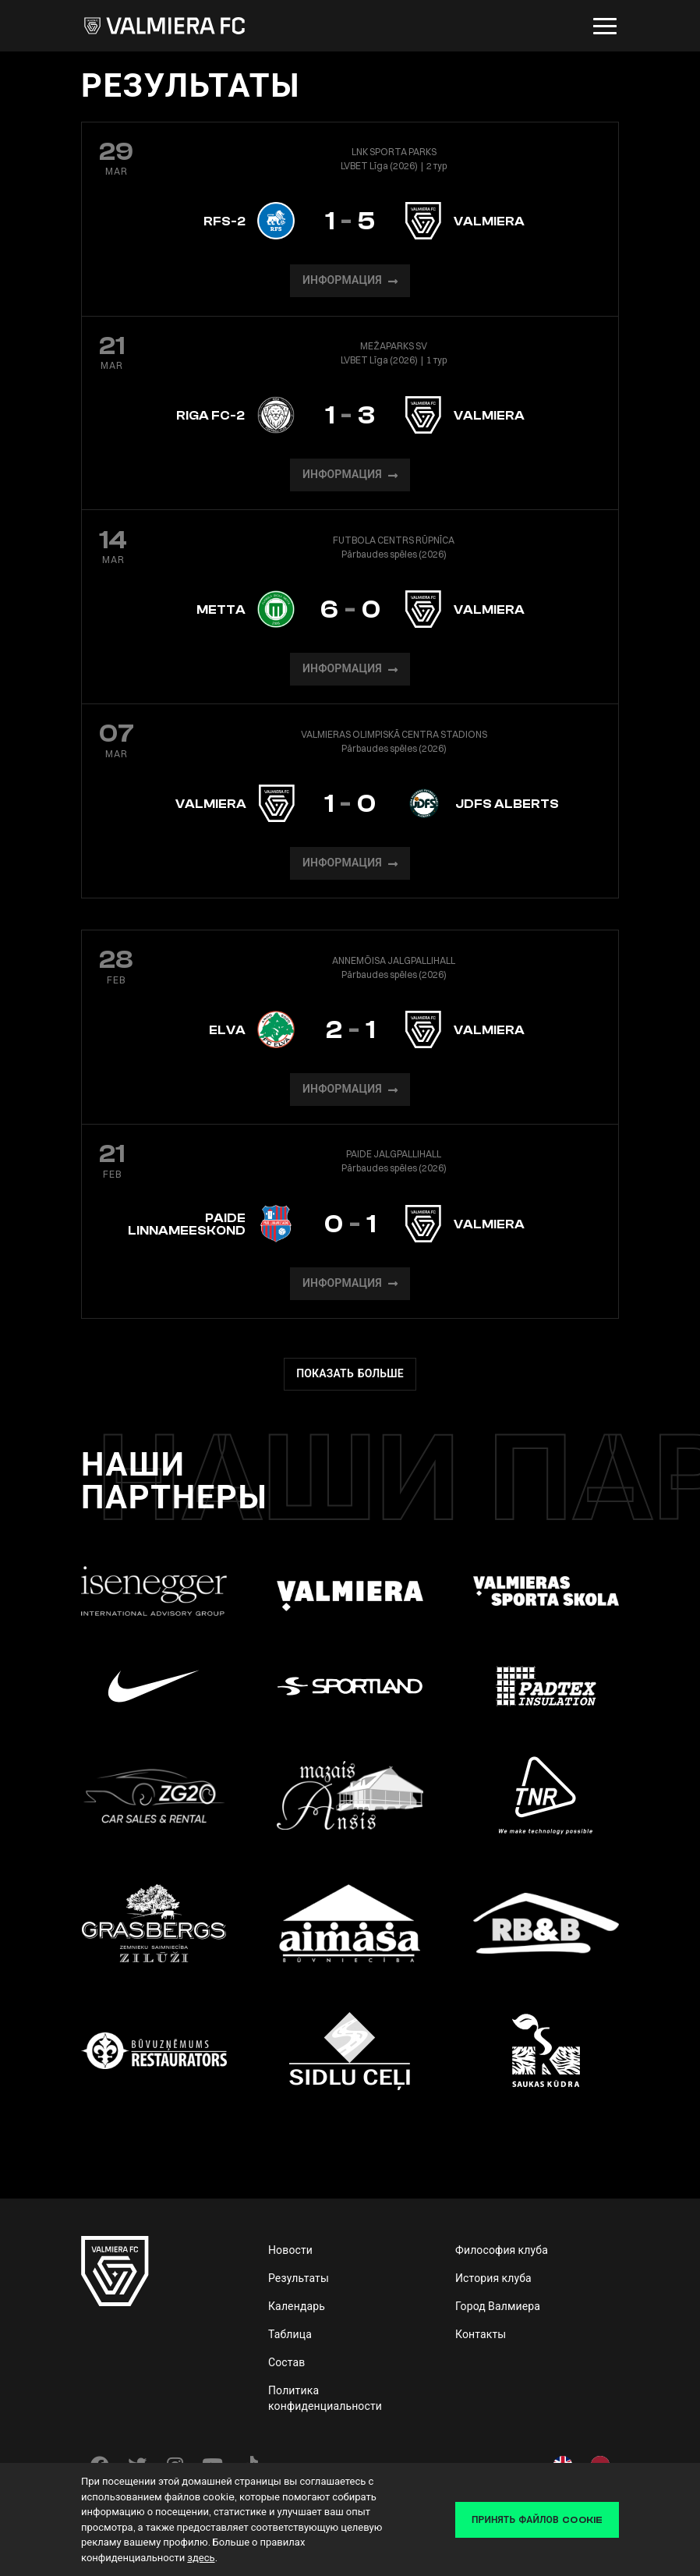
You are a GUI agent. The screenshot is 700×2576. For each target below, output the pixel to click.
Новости (290, 2250)
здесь (200, 2557)
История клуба (493, 2278)
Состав (287, 2362)
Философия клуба (501, 2250)
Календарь (296, 2306)
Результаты (298, 2278)
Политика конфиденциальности (325, 2398)
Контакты (480, 2334)
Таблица (290, 2334)
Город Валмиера (497, 2306)
